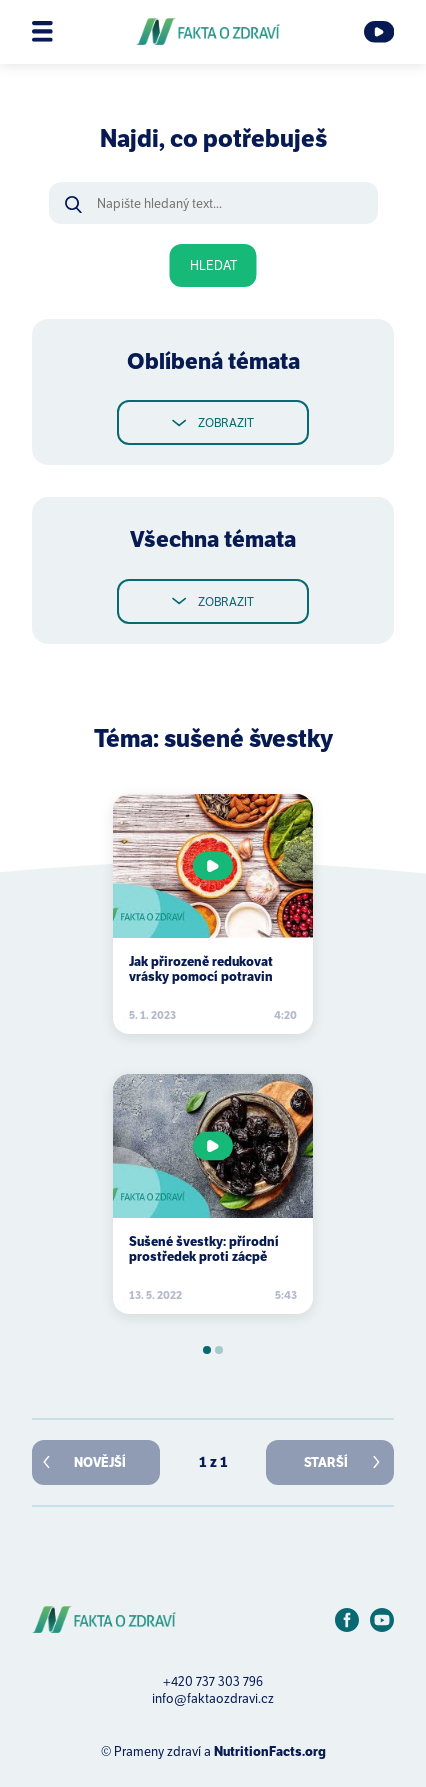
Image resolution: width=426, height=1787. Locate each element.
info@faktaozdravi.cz (213, 1698)
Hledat (213, 265)
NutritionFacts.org (270, 1751)
